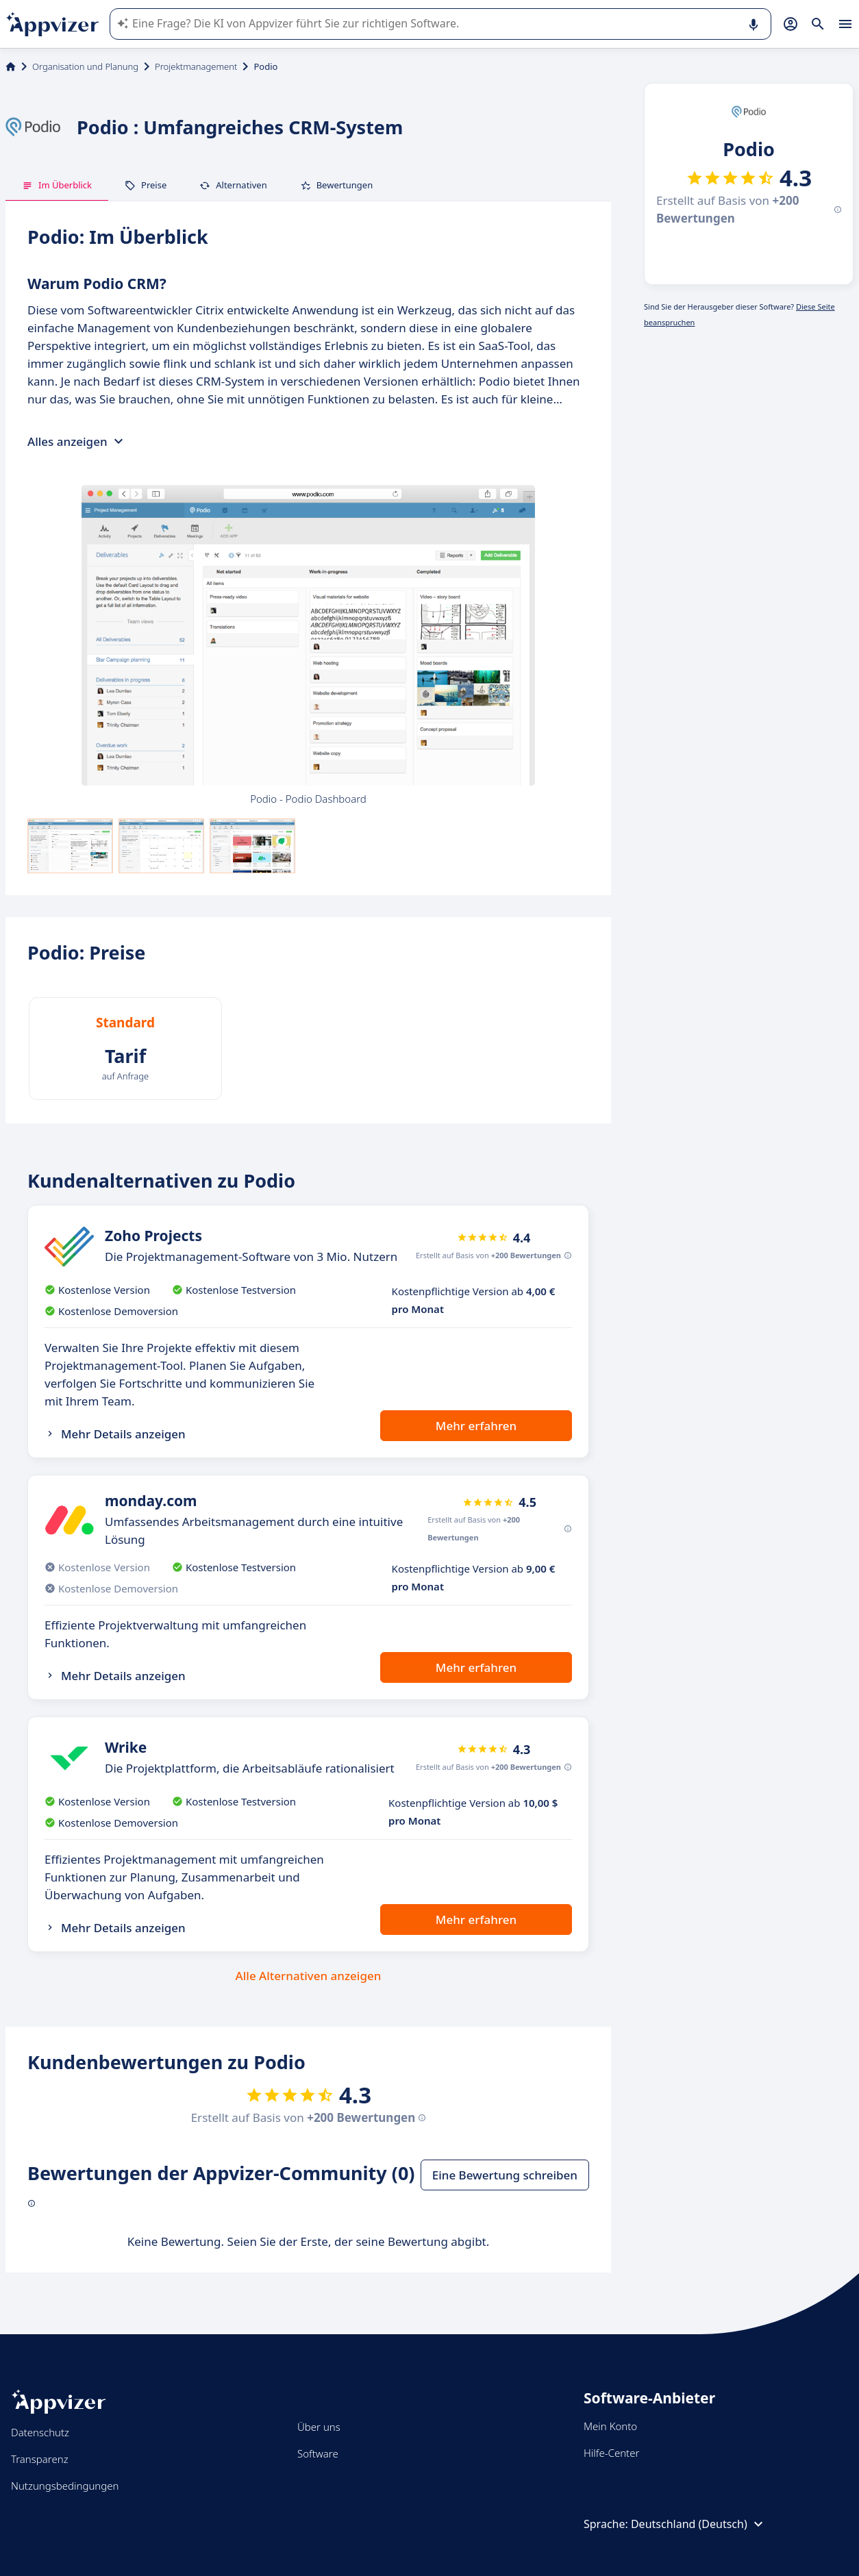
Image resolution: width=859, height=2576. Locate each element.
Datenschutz (40, 2432)
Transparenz (40, 2459)
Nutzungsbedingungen (65, 2485)
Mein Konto (610, 2426)
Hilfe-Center (611, 2453)
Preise (145, 185)
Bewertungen (336, 185)
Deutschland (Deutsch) (699, 2524)
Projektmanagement (196, 66)
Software (317, 2453)
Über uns (318, 2427)
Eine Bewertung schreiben (504, 2175)
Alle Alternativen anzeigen (309, 1975)
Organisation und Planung (85, 66)
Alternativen (232, 185)
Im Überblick (57, 185)
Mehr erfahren (476, 1426)
